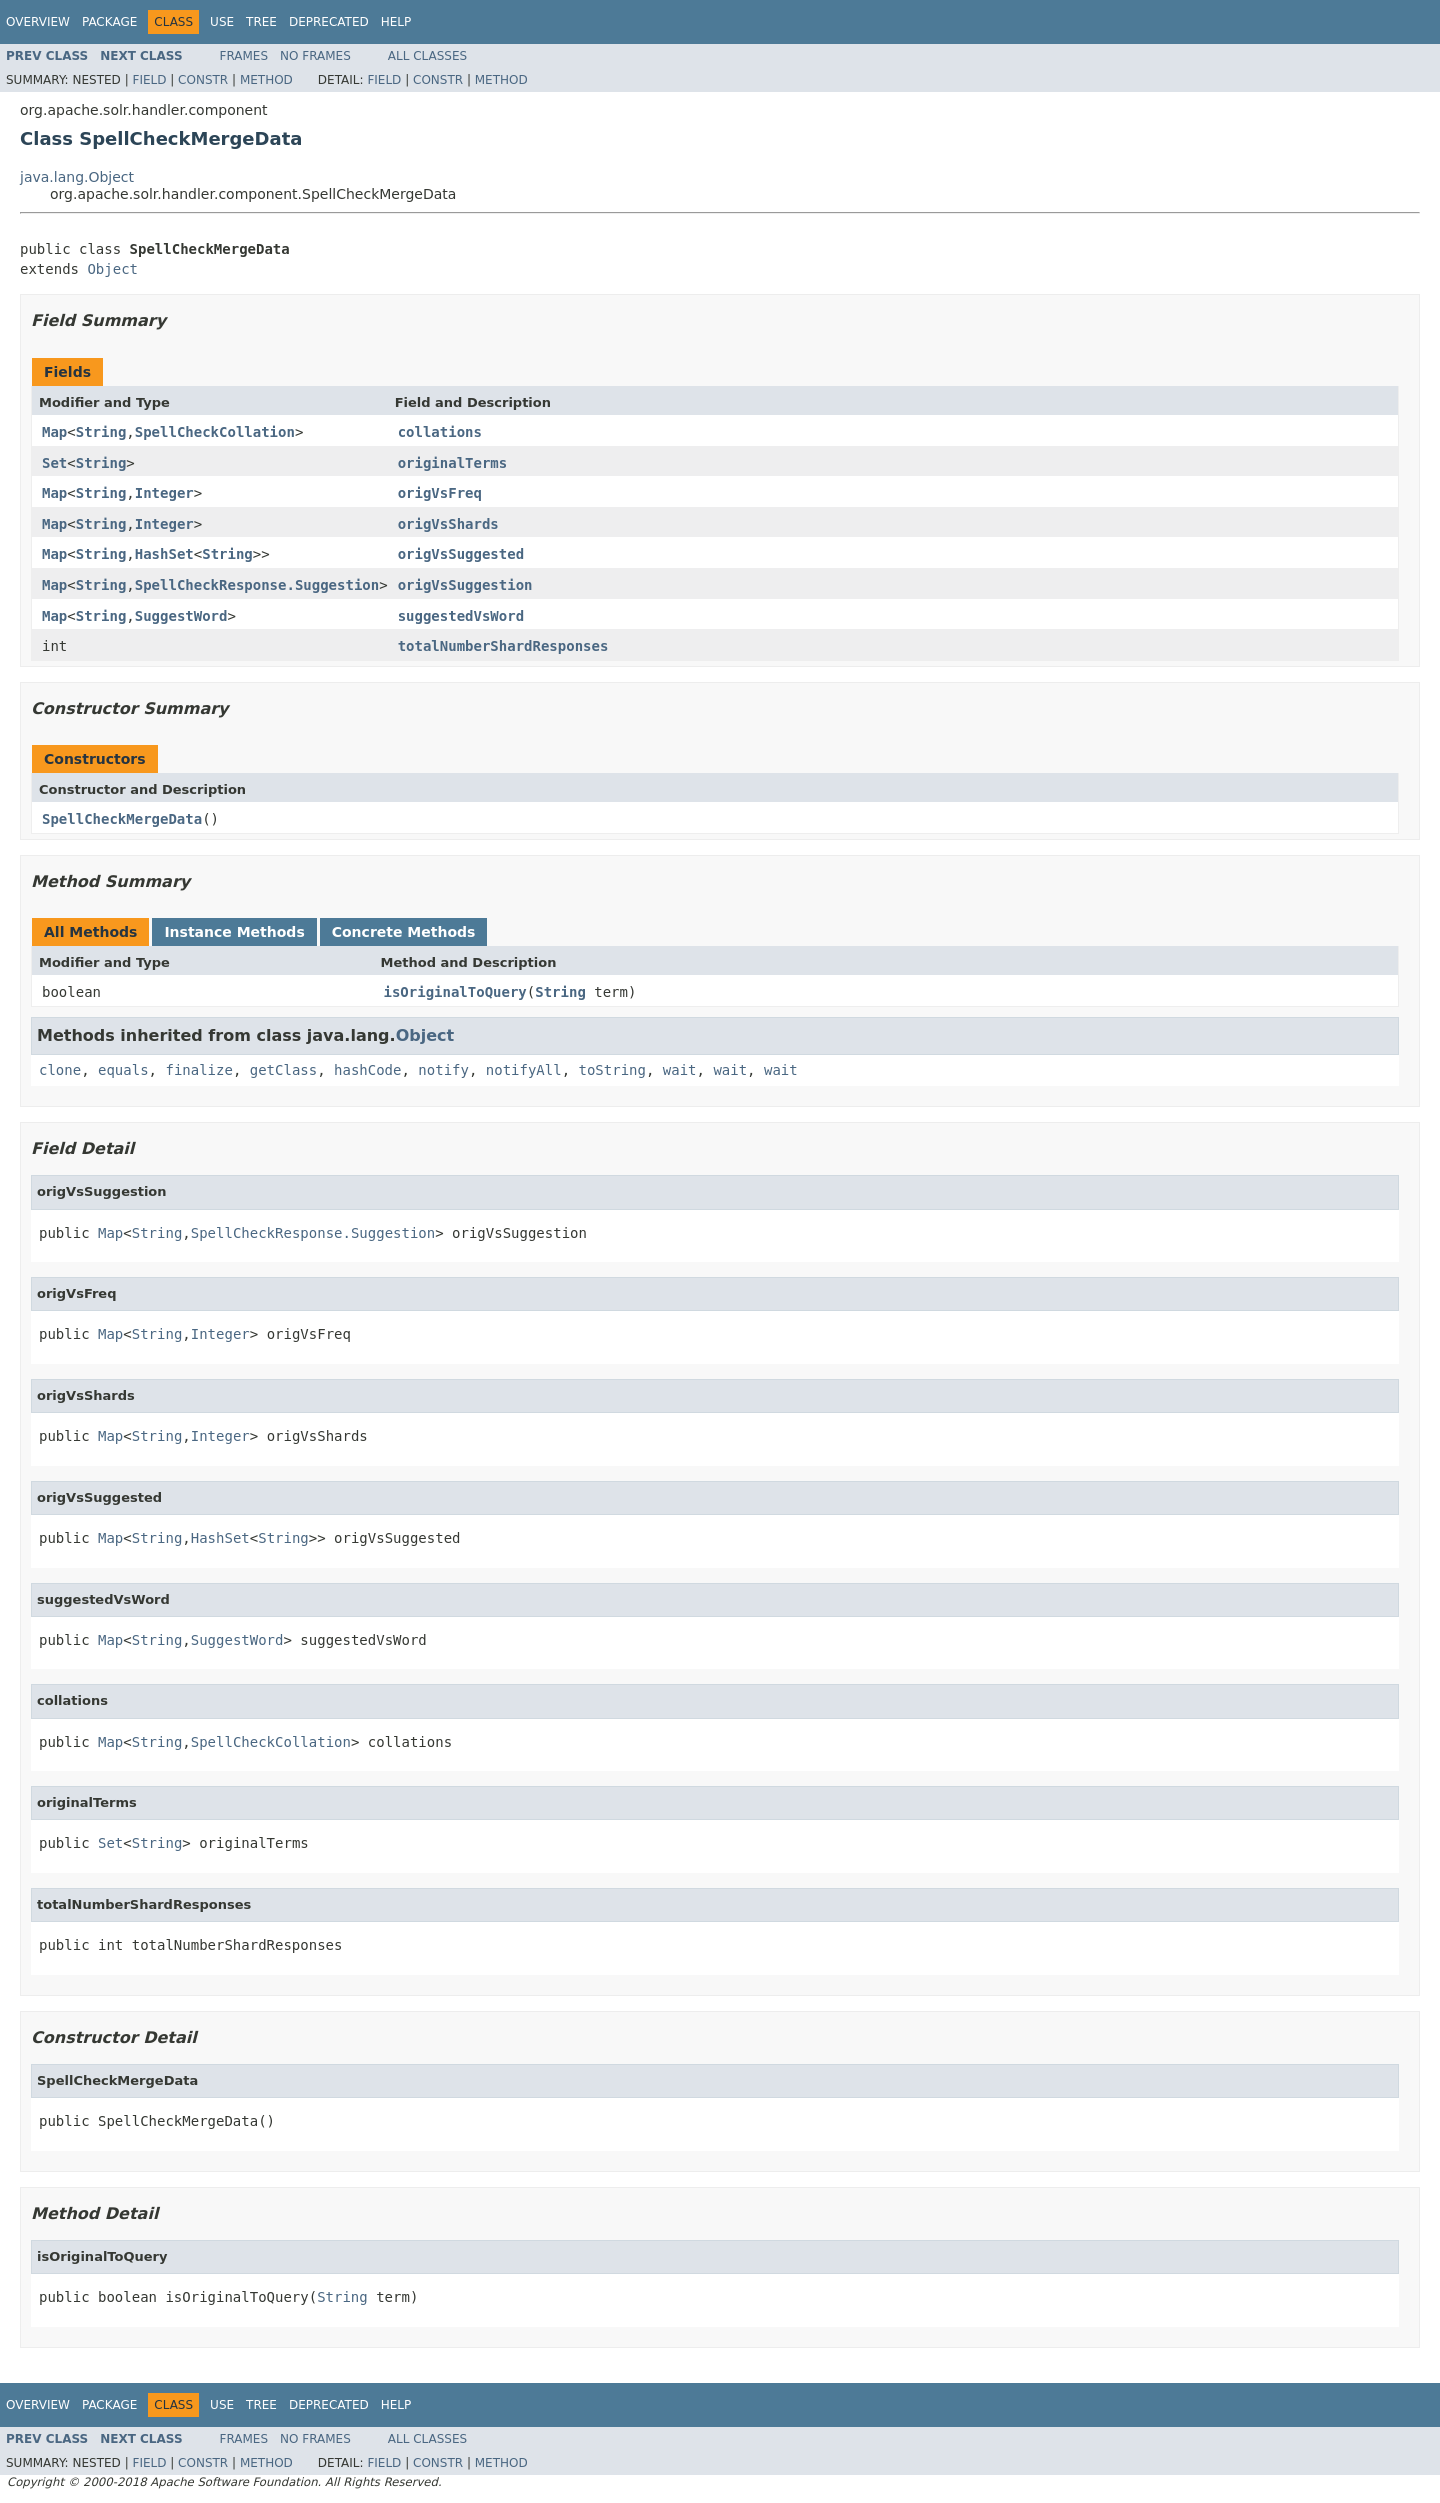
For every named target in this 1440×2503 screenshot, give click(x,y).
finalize (198, 1070)
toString (612, 1070)
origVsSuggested (461, 554)
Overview (38, 22)
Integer (164, 493)
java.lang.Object (77, 177)
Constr (203, 80)
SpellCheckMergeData (122, 819)
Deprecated (329, 22)
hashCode (367, 1070)
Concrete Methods (404, 932)
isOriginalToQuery (455, 992)
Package (109, 22)
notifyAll (524, 1070)
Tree (261, 22)
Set (54, 463)
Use (222, 22)
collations (440, 432)
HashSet (164, 554)
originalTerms (453, 463)
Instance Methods (234, 932)
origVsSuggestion (465, 585)
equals (123, 1070)
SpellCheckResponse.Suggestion (257, 585)
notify (443, 1070)
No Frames (315, 56)
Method (266, 80)
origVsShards (448, 524)
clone (60, 1070)
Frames (244, 56)
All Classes (427, 56)
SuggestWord (181, 616)
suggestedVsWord (461, 616)
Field (149, 80)
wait (680, 1070)
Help (396, 22)
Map (54, 432)
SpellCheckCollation (215, 432)
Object (112, 269)
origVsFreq (440, 493)
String (101, 432)
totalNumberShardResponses (503, 646)
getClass (283, 1070)
